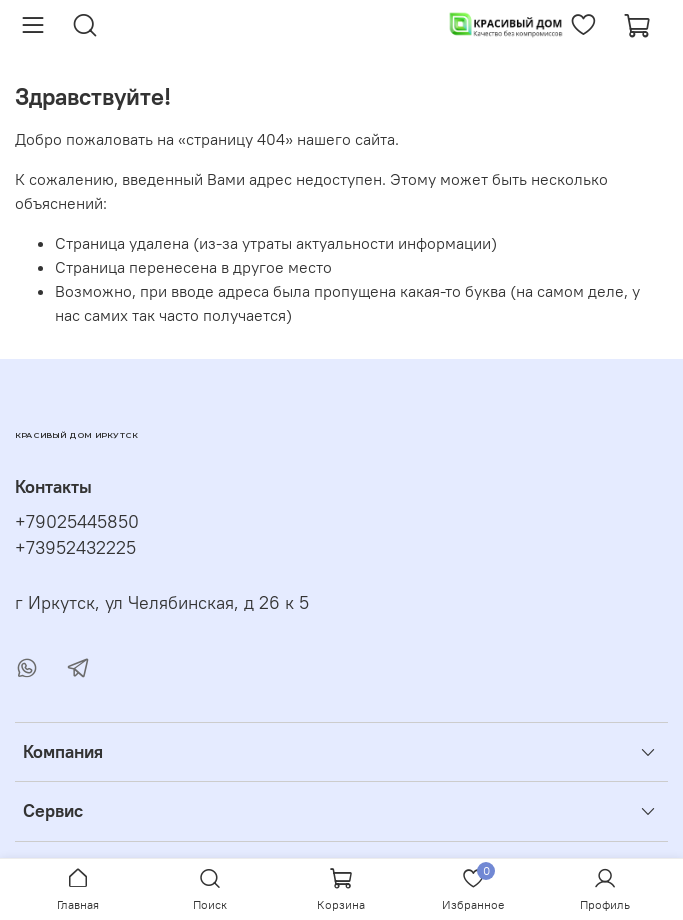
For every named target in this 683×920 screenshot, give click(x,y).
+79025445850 (77, 522)
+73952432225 (75, 548)
